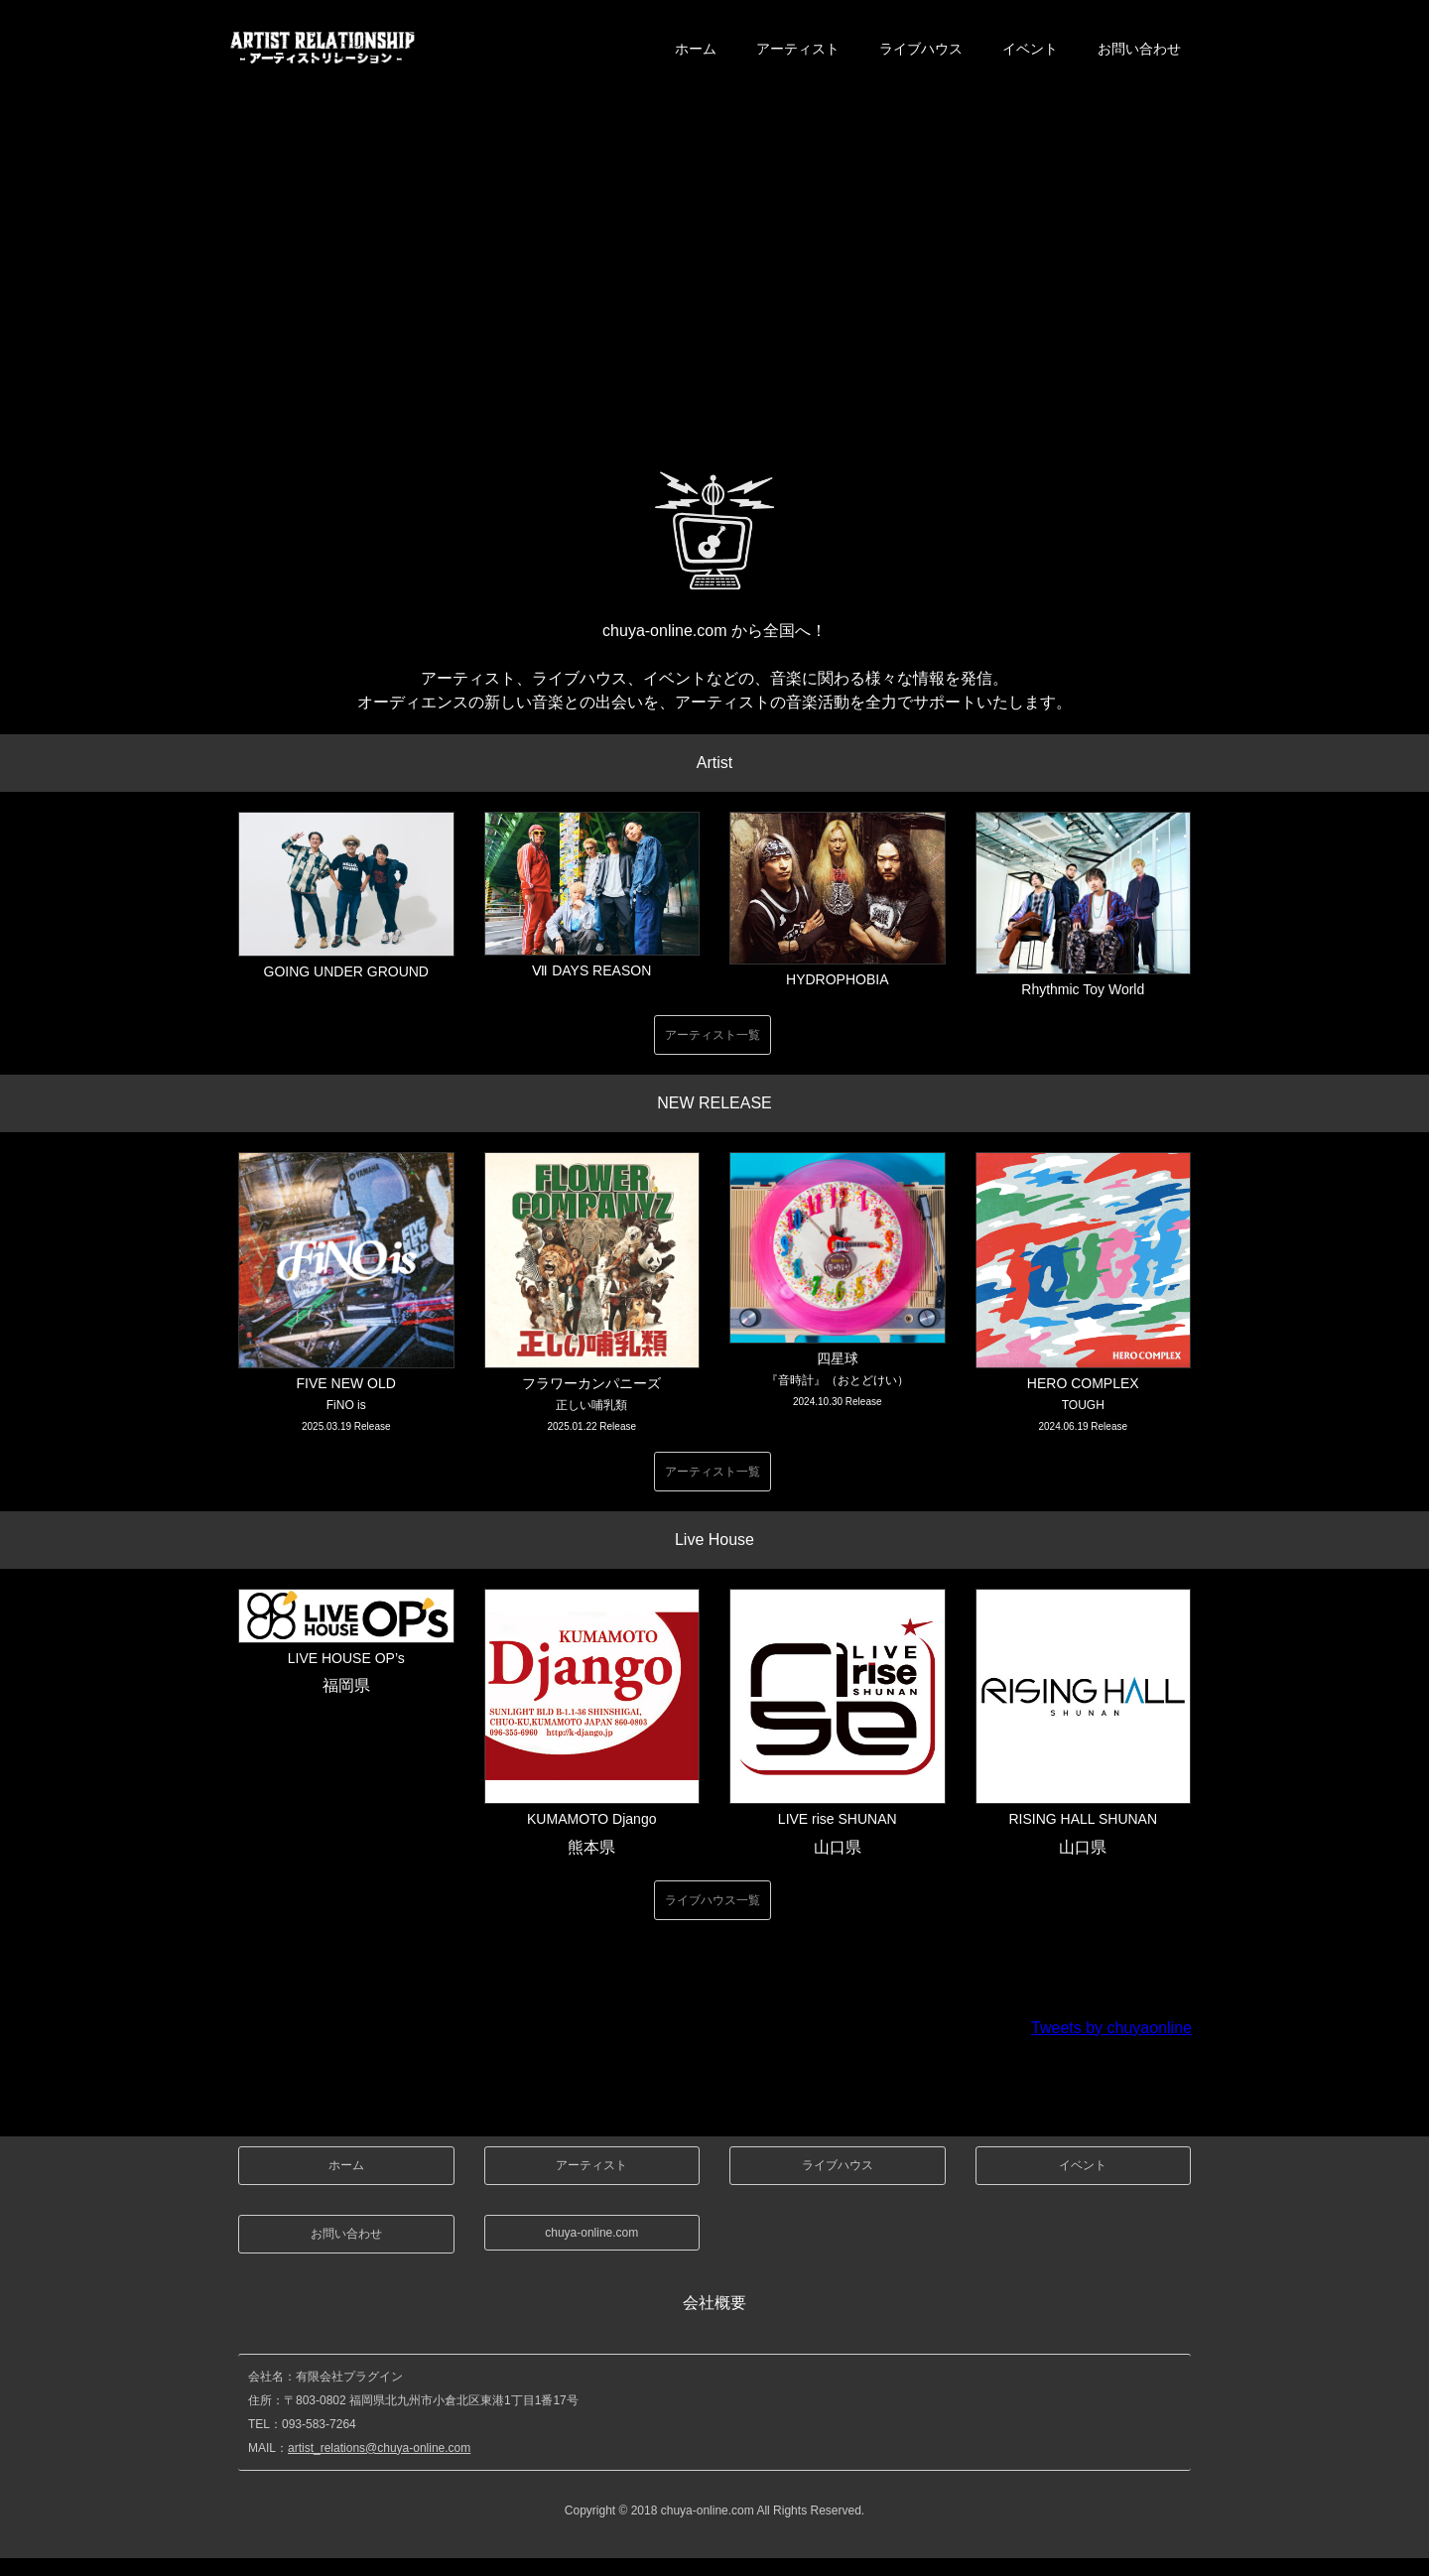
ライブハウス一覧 (712, 1900)
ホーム (695, 49)
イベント (1030, 49)
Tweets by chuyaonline (1111, 2027)
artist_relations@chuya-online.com (379, 2448)
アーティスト (798, 49)
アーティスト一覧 (712, 1035)
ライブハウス (921, 49)
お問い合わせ (1139, 49)
